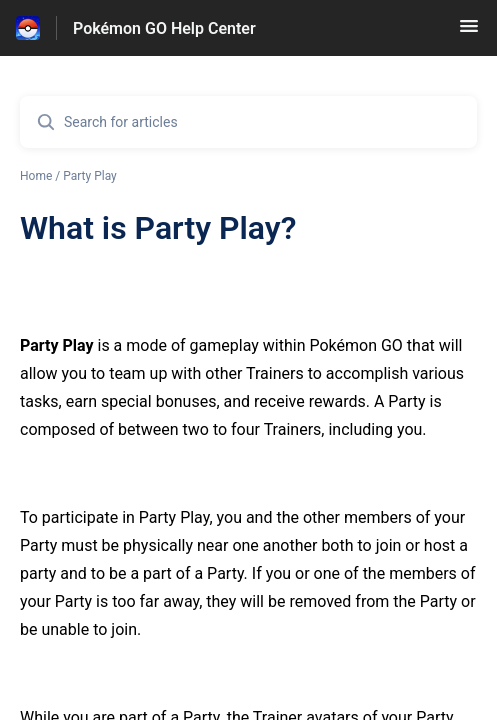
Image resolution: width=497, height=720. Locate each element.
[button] (469, 32)
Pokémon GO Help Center (164, 28)
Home (36, 176)
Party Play (90, 176)
